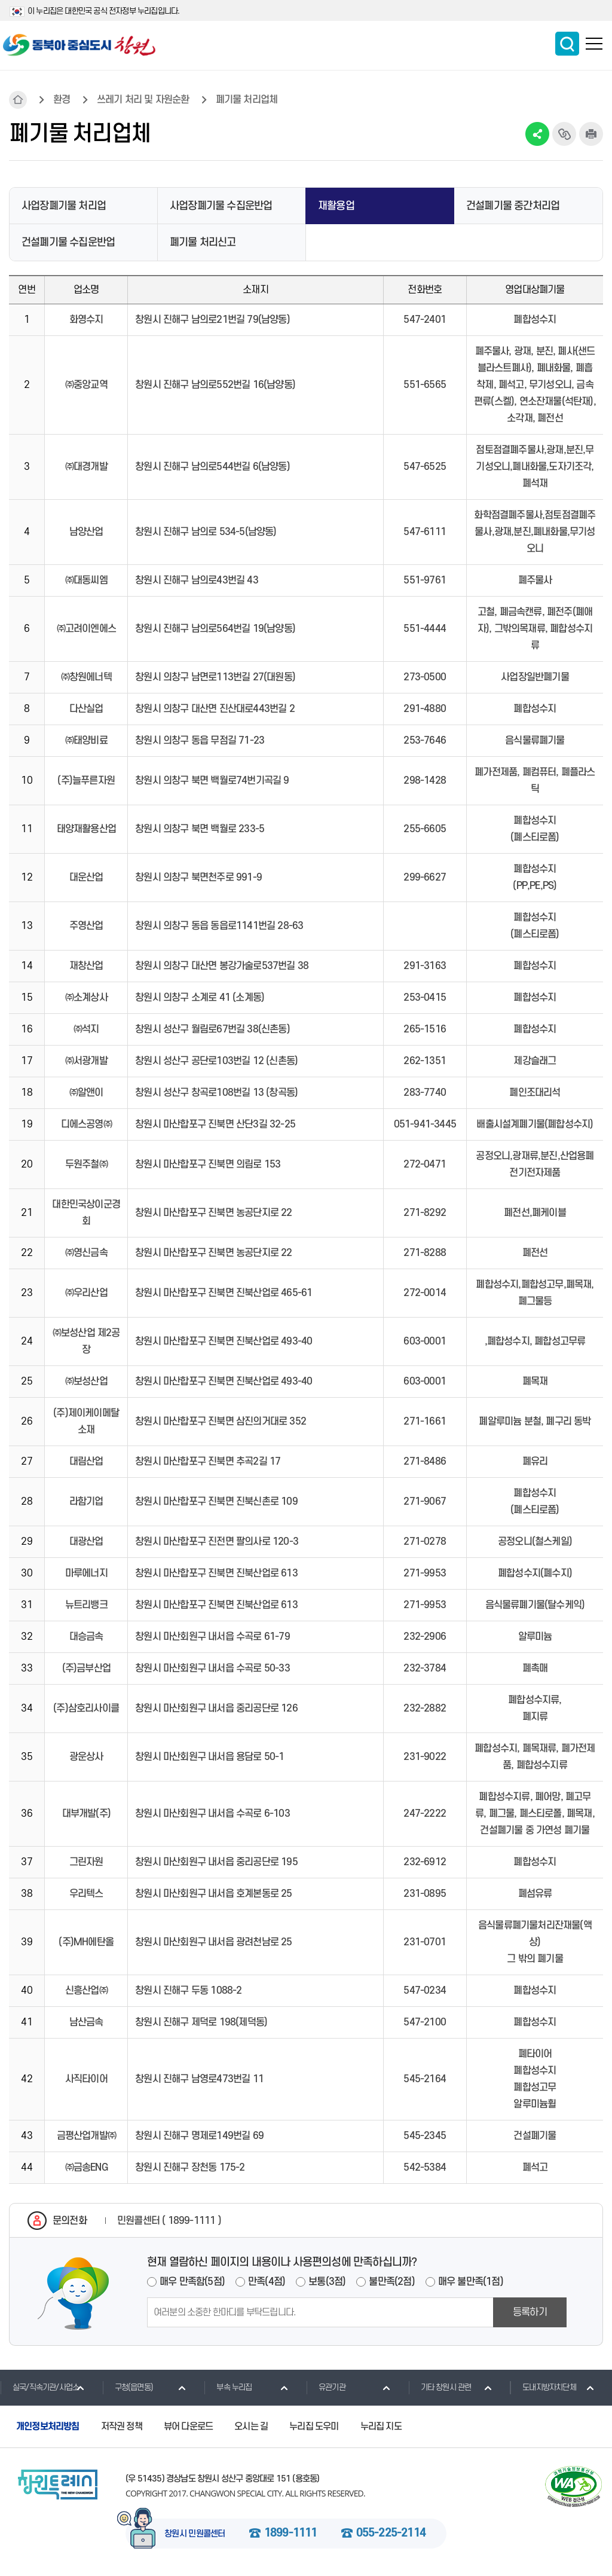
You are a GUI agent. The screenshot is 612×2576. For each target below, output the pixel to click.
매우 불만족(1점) (470, 2281)
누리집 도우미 (313, 2426)
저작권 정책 (121, 2426)
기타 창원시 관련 (440, 2387)
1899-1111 (290, 2533)
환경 (61, 99)
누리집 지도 (381, 2426)
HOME (18, 100)
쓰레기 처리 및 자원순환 (143, 99)
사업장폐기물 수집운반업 (221, 206)
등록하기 (530, 2312)
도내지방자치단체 (543, 2387)
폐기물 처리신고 (203, 242)
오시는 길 (251, 2426)
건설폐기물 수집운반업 (68, 242)
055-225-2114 (391, 2533)
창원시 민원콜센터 (194, 2534)
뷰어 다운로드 (188, 2426)
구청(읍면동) (127, 2387)
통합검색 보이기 (567, 44)
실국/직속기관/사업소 (39, 2387)
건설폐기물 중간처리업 (512, 206)
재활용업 (336, 206)
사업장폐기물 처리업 (64, 206)
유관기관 (325, 2387)
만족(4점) (266, 2281)
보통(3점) (326, 2281)
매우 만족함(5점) (192, 2281)
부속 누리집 (228, 2387)
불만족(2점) (391, 2281)
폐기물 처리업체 (247, 99)
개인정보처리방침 (47, 2426)
